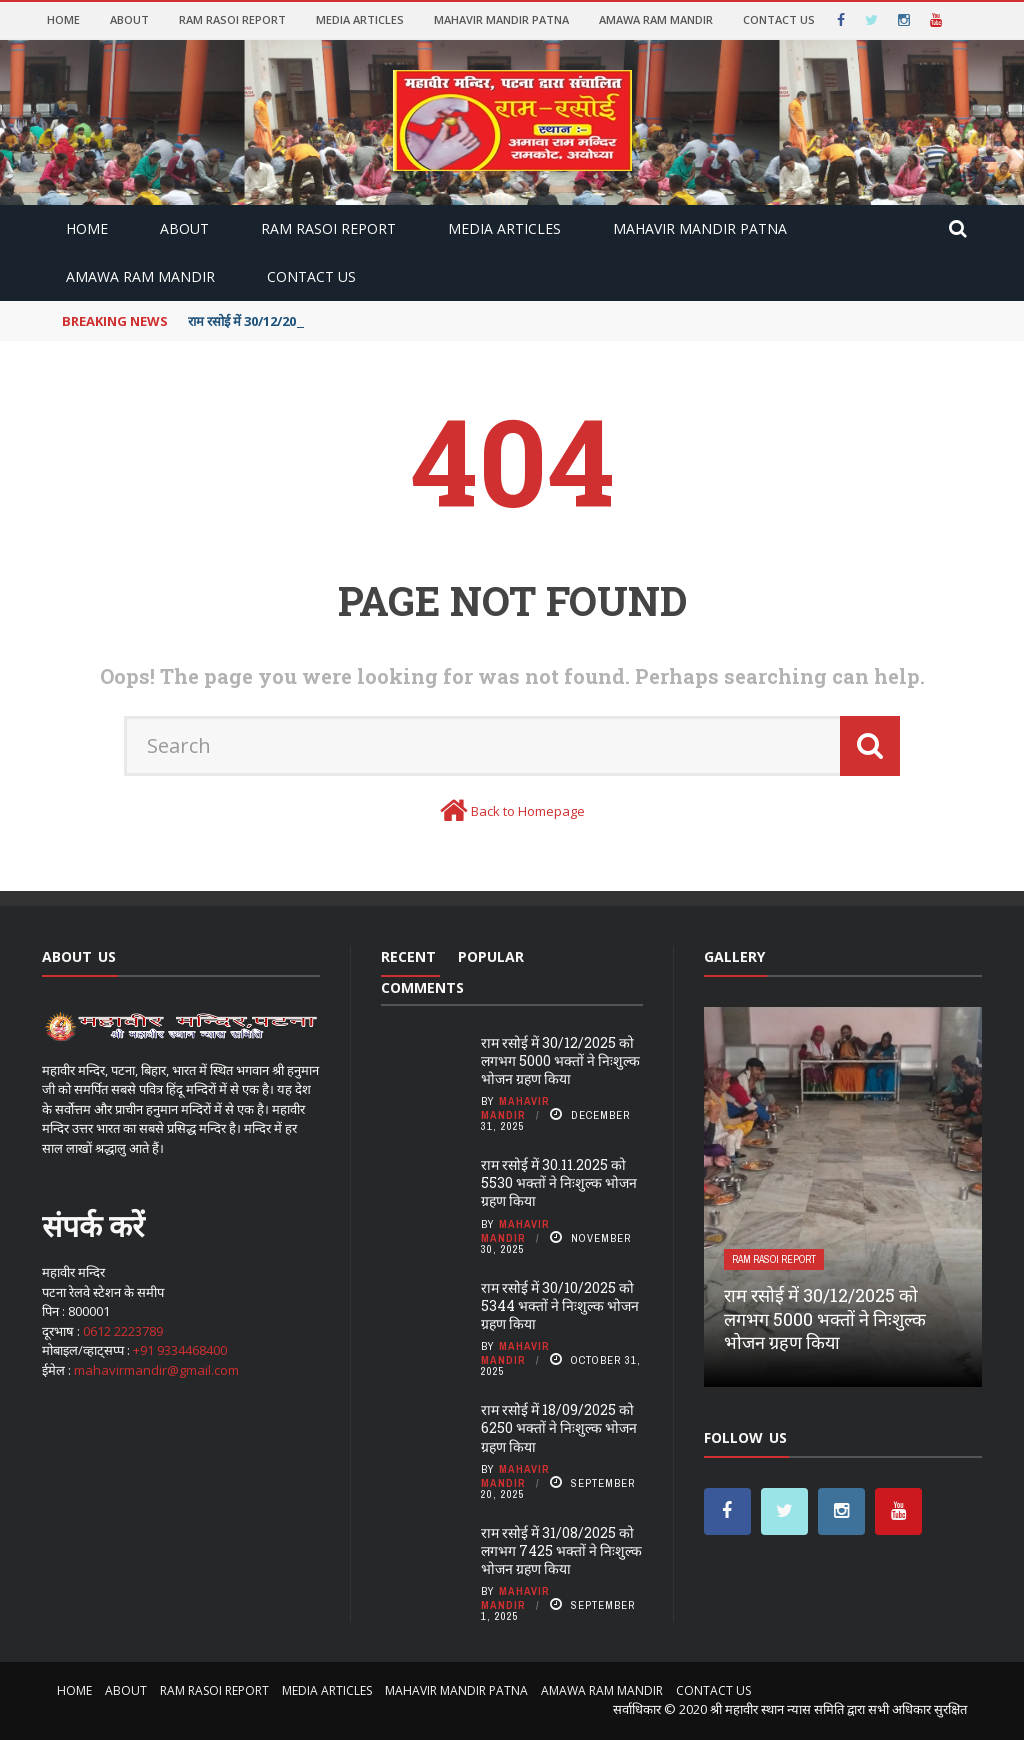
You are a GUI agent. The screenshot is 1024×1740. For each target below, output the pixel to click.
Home (63, 19)
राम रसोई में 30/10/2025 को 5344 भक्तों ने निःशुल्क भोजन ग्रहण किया (560, 1305)
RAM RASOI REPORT (232, 19)
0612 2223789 (123, 1331)
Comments (422, 987)
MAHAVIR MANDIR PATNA (501, 19)
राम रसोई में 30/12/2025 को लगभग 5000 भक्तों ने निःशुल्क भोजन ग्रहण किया (560, 1060)
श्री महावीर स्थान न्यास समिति (777, 1709)
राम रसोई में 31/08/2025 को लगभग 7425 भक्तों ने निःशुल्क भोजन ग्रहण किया (561, 1550)
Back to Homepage (528, 811)
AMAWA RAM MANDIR (656, 19)
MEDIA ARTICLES (360, 19)
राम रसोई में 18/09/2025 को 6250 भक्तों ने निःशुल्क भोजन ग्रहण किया (559, 1427)
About (129, 19)
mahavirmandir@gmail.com (156, 1370)
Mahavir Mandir (515, 1108)
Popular (491, 956)
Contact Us (779, 19)
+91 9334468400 (180, 1350)
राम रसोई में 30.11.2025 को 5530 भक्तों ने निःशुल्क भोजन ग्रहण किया (559, 1182)
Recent (408, 956)
